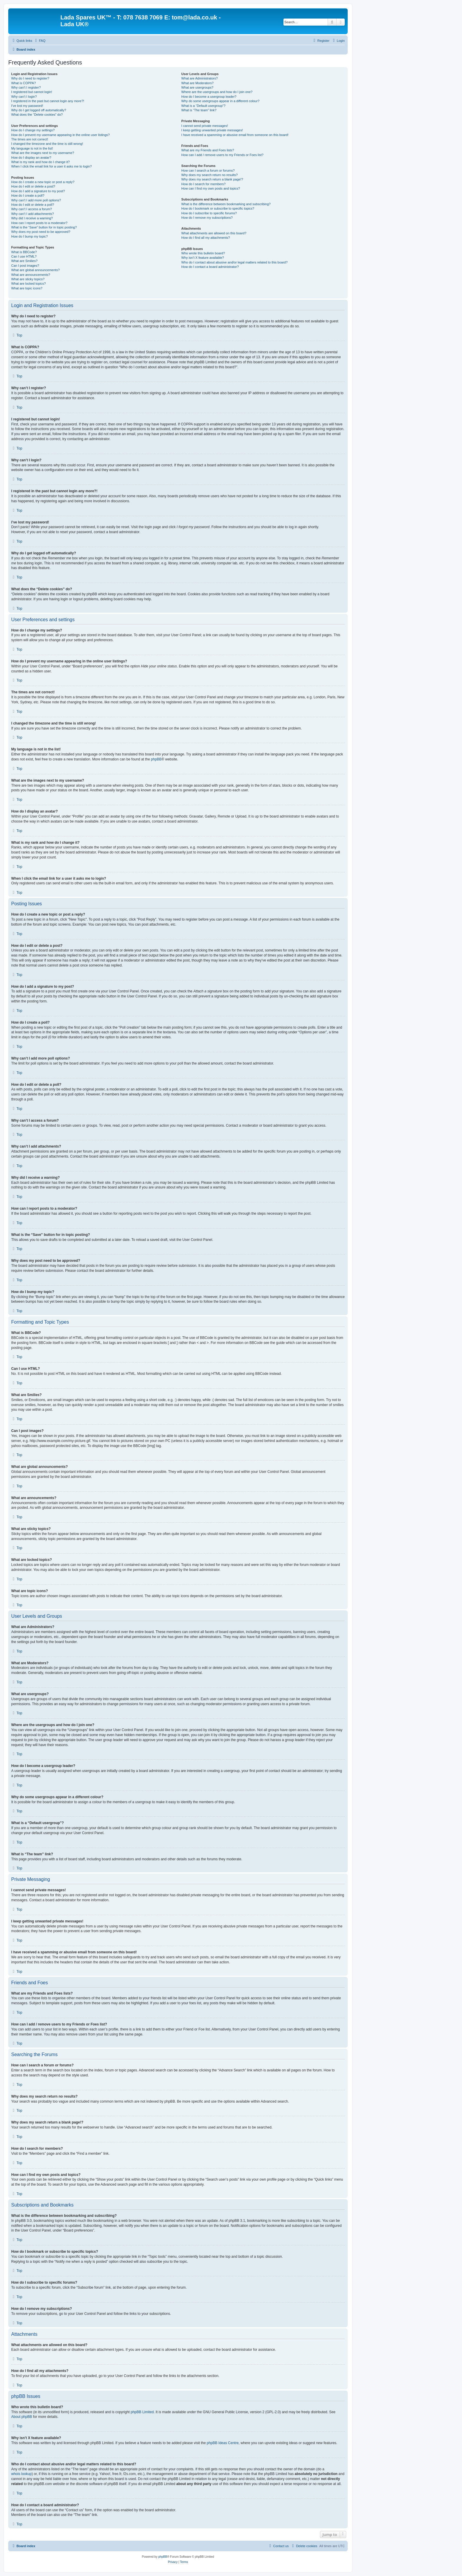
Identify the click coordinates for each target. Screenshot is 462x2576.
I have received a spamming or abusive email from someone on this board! (234, 135)
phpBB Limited (142, 2412)
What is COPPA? (23, 83)
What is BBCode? (24, 252)
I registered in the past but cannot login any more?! (47, 101)
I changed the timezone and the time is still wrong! (47, 143)
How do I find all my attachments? (205, 237)
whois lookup (21, 2474)
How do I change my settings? (33, 130)
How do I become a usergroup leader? (208, 96)
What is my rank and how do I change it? (40, 162)
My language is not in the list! (32, 148)
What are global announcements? (35, 270)
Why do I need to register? (30, 78)
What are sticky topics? (27, 279)
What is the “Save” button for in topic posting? (44, 227)
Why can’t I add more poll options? (36, 200)
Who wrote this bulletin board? (203, 253)
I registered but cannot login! (31, 92)
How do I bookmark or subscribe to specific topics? (217, 208)
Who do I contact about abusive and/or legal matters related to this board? (234, 262)
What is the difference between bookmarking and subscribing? (225, 204)
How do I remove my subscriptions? (206, 217)
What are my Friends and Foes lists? (207, 150)
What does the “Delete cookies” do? (37, 114)
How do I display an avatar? (31, 157)
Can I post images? (25, 265)
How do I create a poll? (27, 195)
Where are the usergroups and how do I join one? (217, 92)
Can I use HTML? (24, 256)
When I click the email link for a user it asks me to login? (51, 166)
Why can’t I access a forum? (31, 209)
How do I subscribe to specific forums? (209, 213)
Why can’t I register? (26, 87)
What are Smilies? (24, 261)
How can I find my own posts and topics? (210, 188)
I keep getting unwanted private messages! (212, 130)
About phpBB (21, 2417)
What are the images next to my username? (42, 153)
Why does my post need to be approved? (40, 231)
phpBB (156, 759)
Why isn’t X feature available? (202, 257)
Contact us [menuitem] (278, 2546)
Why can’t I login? (24, 96)
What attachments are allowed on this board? (213, 233)
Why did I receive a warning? (32, 218)
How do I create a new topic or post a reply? (43, 182)
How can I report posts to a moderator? (39, 223)
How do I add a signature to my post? (38, 191)
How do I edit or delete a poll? (32, 204)
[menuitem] (39, 40)
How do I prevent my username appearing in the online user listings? (60, 135)
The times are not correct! (29, 139)
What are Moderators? (197, 83)
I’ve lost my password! (27, 105)
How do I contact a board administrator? (210, 266)
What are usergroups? (197, 87)
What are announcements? (30, 274)
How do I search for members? (203, 184)
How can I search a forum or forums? (208, 170)
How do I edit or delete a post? (33, 186)
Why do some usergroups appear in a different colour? (220, 101)
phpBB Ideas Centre (223, 2443)
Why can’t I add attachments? (32, 214)
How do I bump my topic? (29, 236)
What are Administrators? (199, 78)
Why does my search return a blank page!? (212, 179)
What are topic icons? (26, 288)
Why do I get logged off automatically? (38, 110)
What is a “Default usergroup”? (203, 105)
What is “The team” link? (198, 110)
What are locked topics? (28, 283)
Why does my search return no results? (209, 175)
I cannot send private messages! (204, 125)
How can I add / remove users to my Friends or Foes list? (222, 155)
